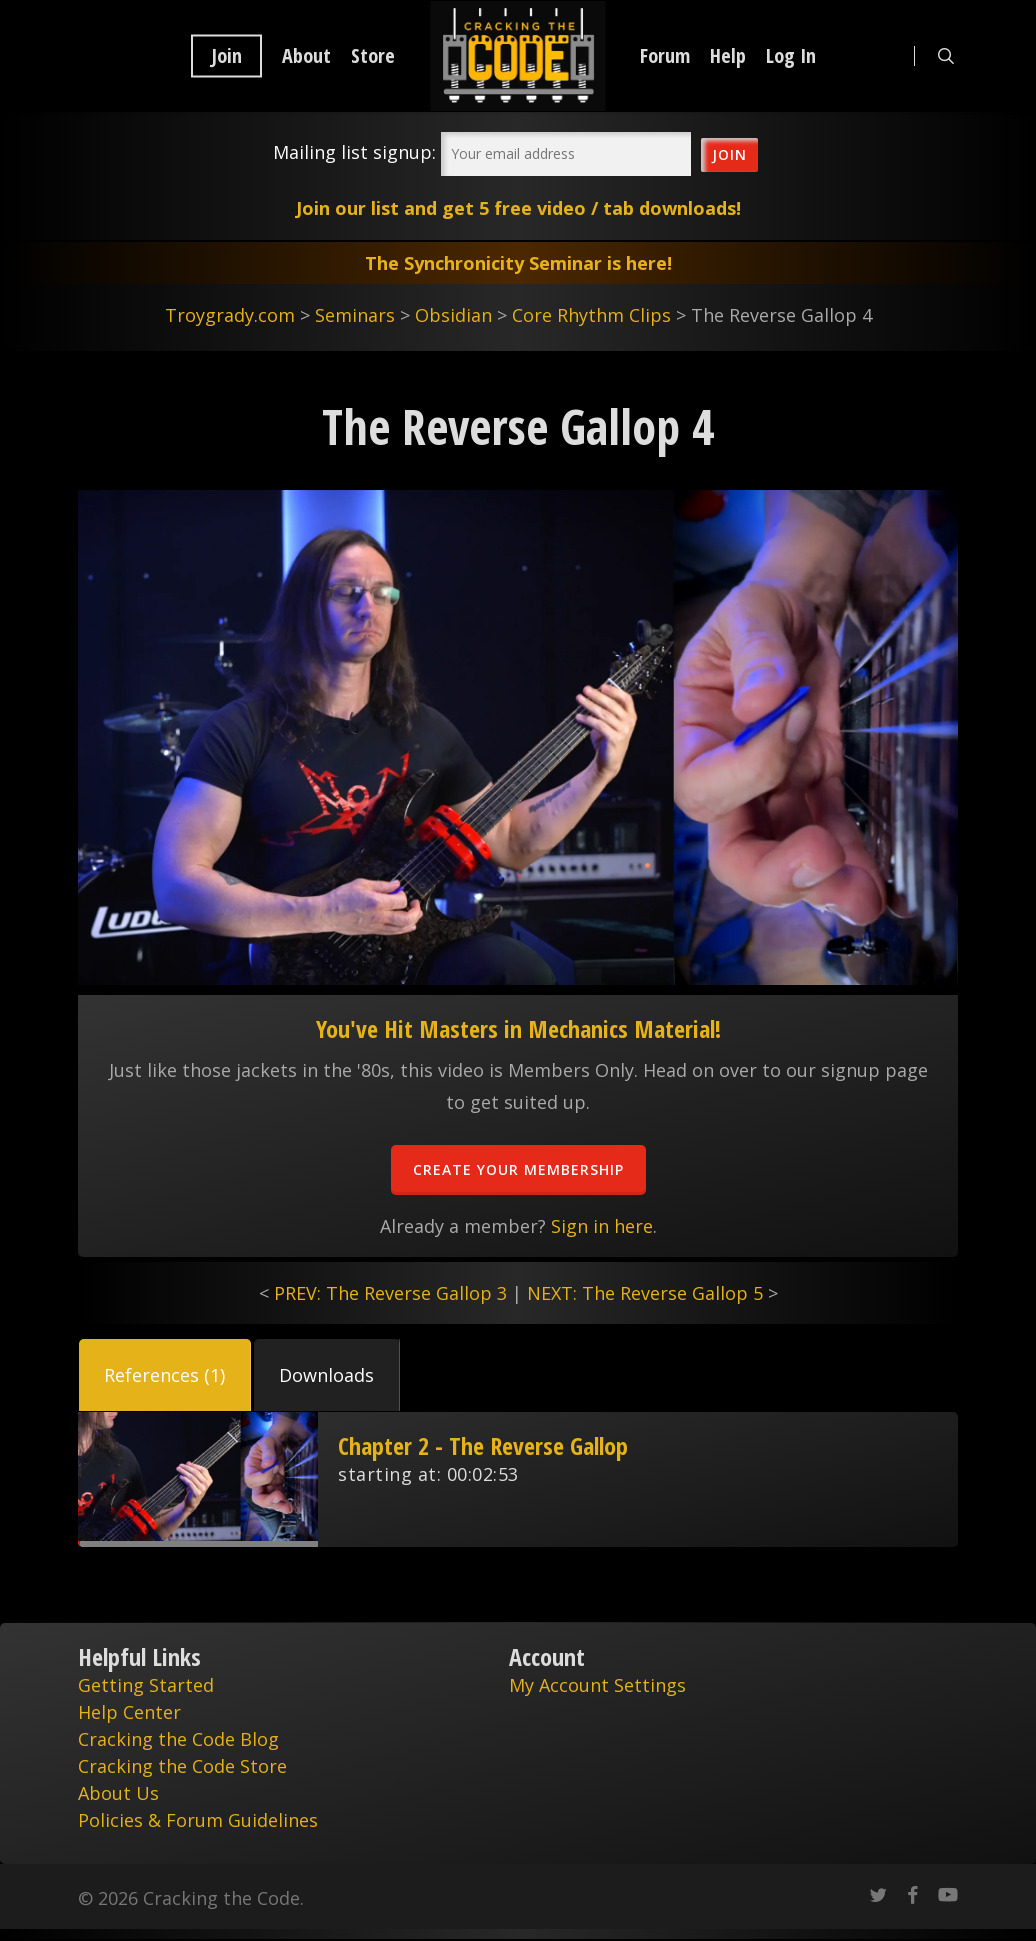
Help (728, 56)
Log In (791, 56)
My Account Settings (597, 1685)
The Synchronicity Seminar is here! (518, 263)
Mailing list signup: (354, 152)
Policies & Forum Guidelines (198, 1820)
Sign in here (602, 1226)
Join (226, 56)
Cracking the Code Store (182, 1766)
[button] (165, 1375)
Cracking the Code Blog (178, 1739)
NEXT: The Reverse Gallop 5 (645, 1293)
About (306, 56)
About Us (118, 1793)
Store (373, 56)
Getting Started (146, 1685)
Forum (665, 56)
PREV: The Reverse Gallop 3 (390, 1293)
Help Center (129, 1712)
